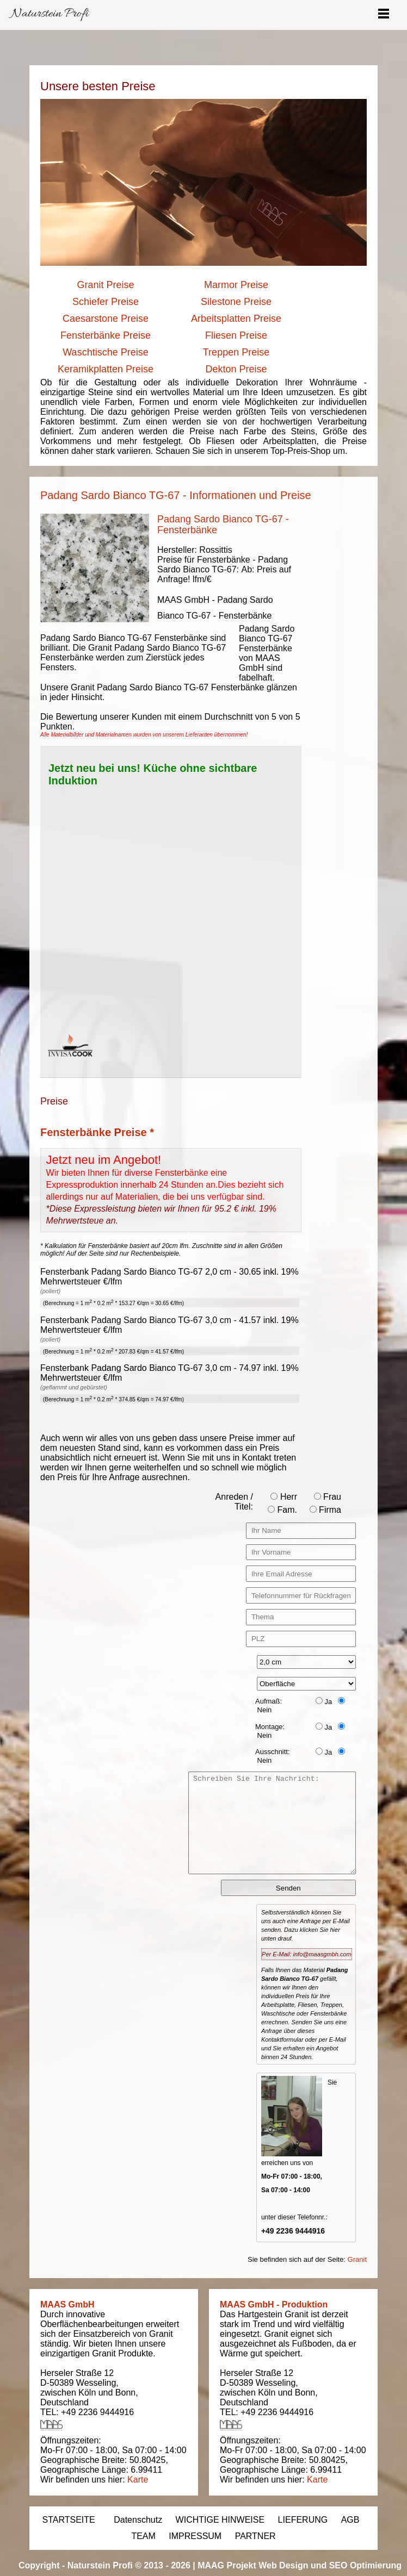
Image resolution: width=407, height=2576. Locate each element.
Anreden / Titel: (234, 1501)
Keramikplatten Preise (105, 369)
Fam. (282, 1509)
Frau (327, 1496)
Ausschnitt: (272, 1752)
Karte (137, 2479)
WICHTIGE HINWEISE (220, 2519)
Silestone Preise (236, 301)
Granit (357, 2259)
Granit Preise (105, 284)
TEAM (143, 2536)
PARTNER (255, 2536)
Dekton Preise (236, 369)
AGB (350, 2519)
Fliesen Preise (236, 335)
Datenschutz (138, 2519)
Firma (325, 1509)
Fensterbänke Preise (105, 335)
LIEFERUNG (303, 2519)
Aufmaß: (268, 1701)
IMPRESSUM (195, 2536)
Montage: (270, 1727)
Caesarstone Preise (106, 318)
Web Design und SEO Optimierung (330, 2565)
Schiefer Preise (105, 301)
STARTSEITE (68, 2519)
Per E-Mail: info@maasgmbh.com (306, 1954)
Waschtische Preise (105, 352)
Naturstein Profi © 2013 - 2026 (128, 2565)
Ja (324, 1702)
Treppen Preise (236, 352)
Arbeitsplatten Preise (236, 318)
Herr (283, 1496)
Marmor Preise (236, 284)
